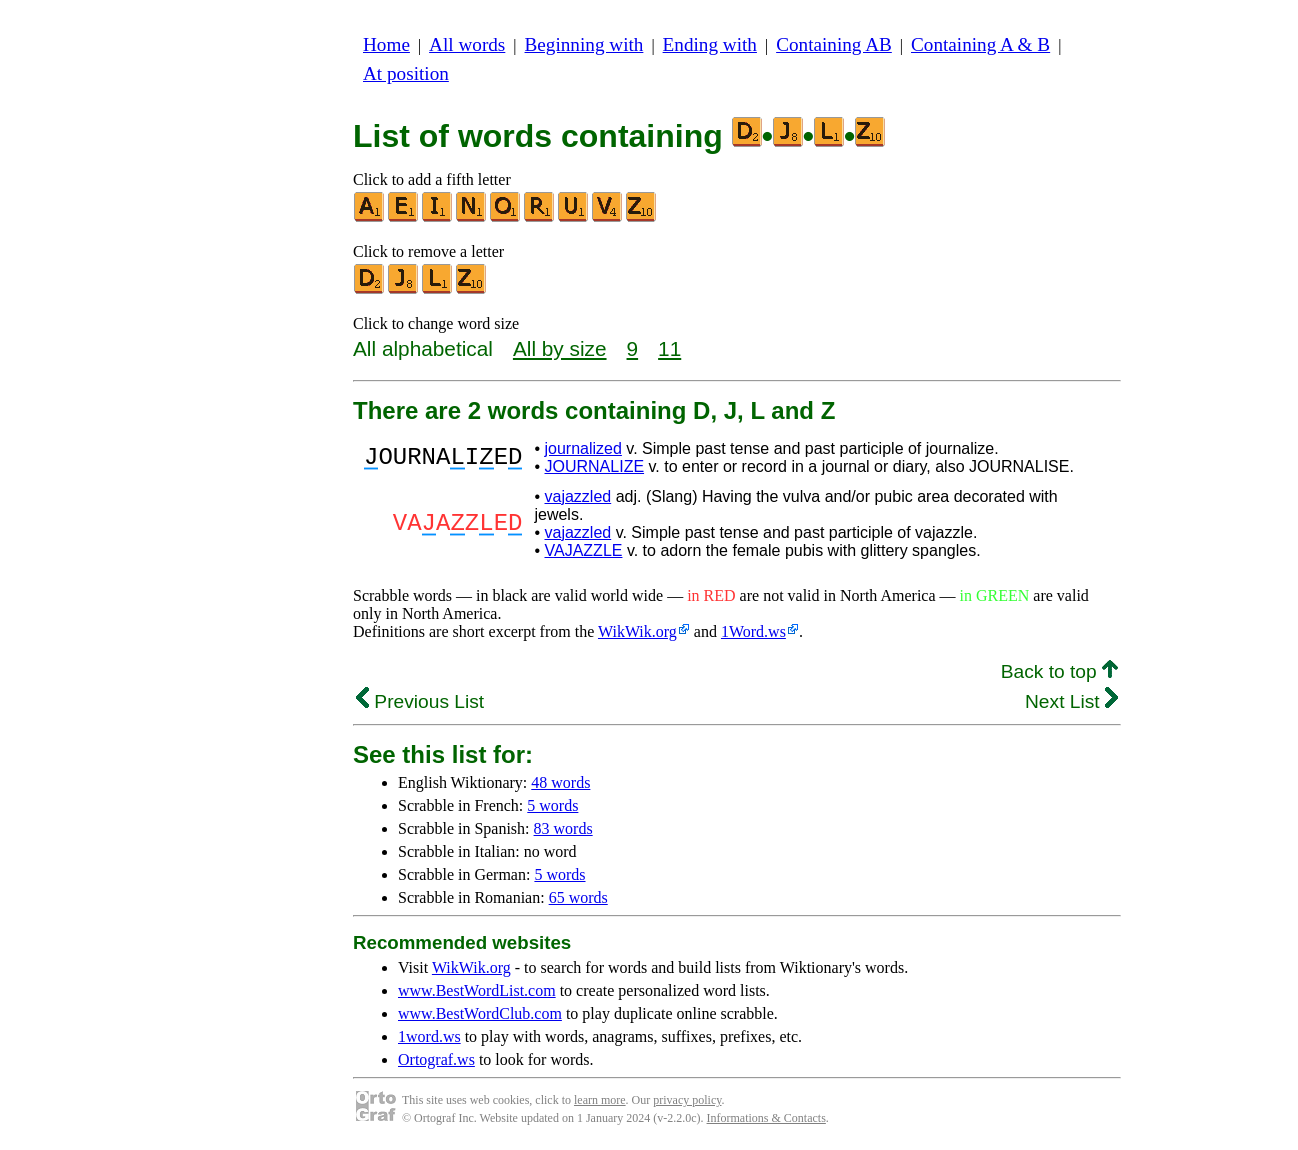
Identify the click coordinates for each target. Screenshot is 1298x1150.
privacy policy (687, 1100)
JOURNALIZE (594, 466)
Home (386, 44)
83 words (563, 828)
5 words (552, 805)
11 (669, 348)
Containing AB (834, 44)
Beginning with (584, 44)
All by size (560, 348)
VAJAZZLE (583, 550)
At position (406, 73)
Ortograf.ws (436, 1059)
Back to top (1059, 671)
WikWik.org (637, 631)
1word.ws (429, 1036)
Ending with (710, 44)
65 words (578, 897)
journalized (582, 448)
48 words (560, 782)
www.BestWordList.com (477, 990)
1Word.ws (753, 631)
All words (467, 44)
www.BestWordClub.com (480, 1013)
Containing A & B (980, 44)
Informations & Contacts (766, 1118)
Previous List (420, 701)
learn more (600, 1100)
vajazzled (577, 496)
